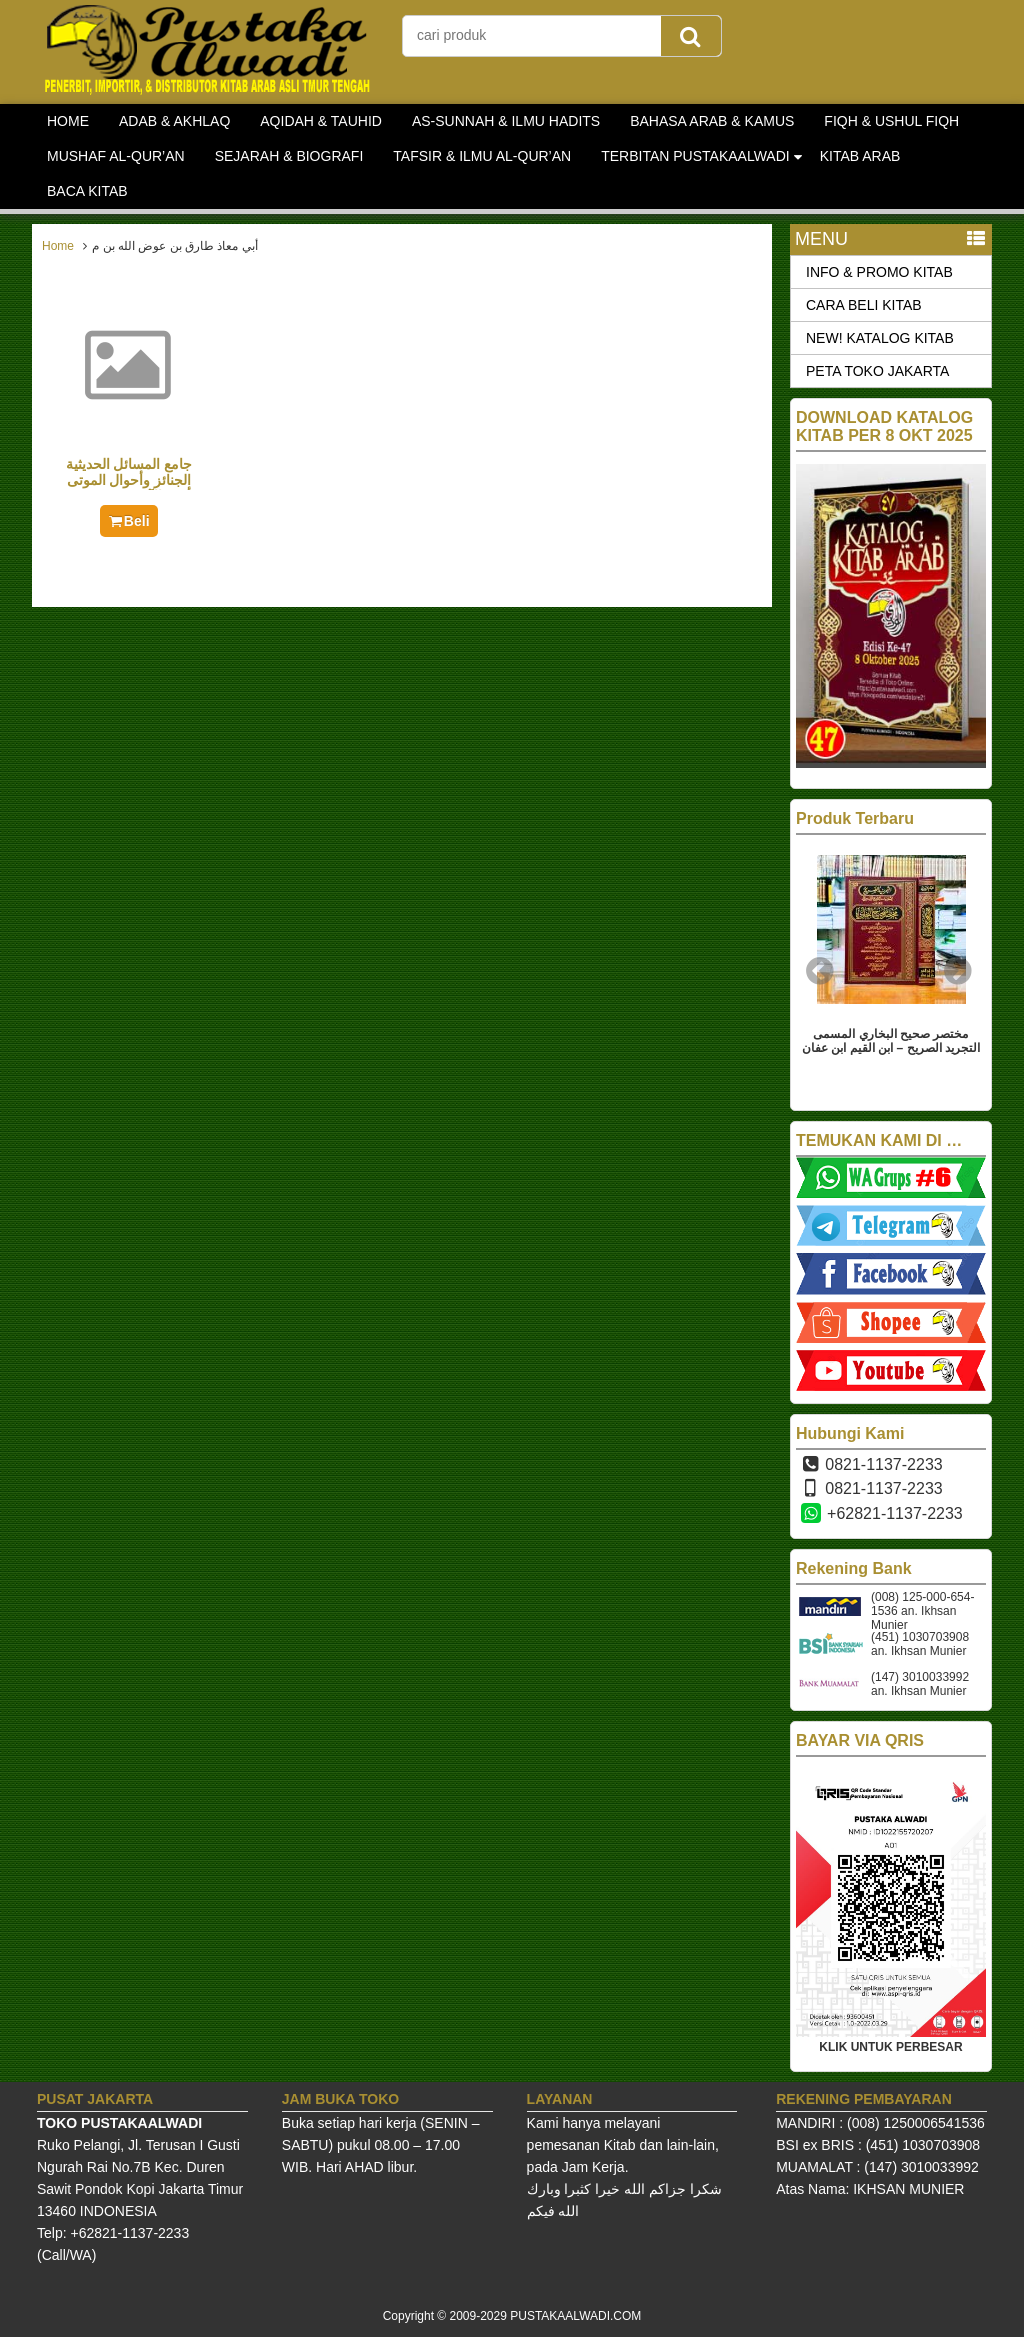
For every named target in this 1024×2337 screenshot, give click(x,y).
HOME (68, 121)
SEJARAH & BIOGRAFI (289, 156)
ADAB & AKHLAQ (174, 121)
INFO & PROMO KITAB (879, 272)
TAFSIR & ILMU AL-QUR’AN (482, 156)
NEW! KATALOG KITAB (880, 338)
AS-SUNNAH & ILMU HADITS (506, 121)
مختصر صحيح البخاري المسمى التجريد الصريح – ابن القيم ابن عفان (891, 1041)
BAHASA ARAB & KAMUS (712, 121)
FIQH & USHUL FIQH (891, 121)
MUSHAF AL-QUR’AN (116, 156)
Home (58, 246)
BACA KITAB (87, 191)
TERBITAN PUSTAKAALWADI (695, 156)
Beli (128, 521)
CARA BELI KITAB (864, 305)
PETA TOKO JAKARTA (877, 371)
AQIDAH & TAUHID (321, 121)
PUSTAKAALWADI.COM (575, 2316)
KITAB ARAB (860, 156)
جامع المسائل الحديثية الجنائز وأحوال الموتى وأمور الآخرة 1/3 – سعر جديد (129, 488)
